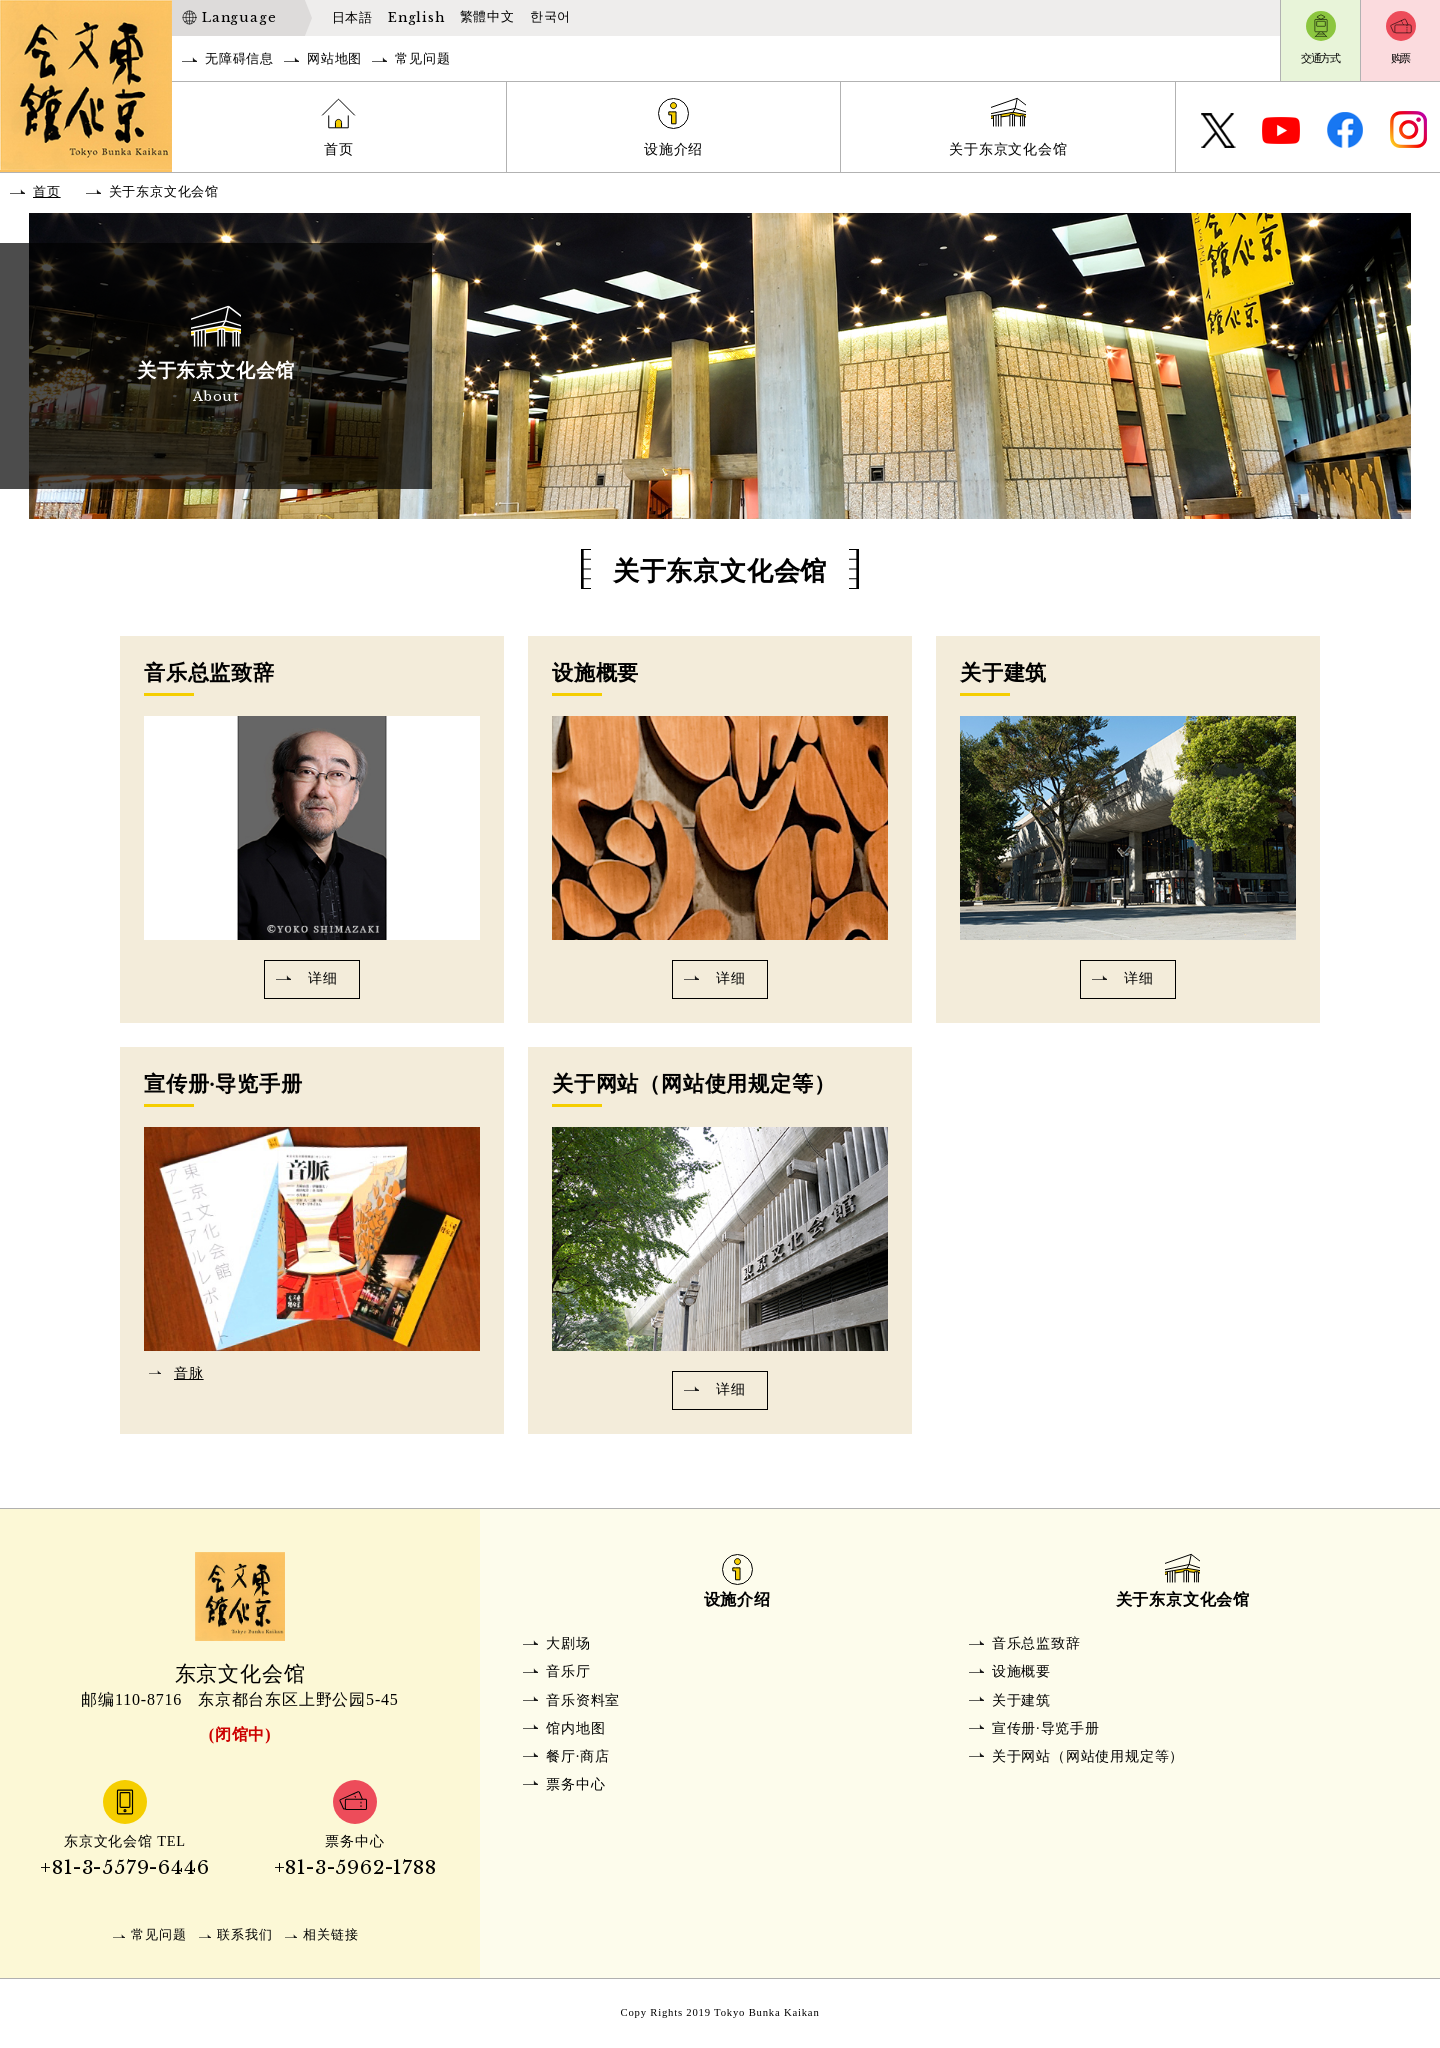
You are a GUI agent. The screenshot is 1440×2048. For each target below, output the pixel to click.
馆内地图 (575, 1728)
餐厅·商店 (578, 1756)
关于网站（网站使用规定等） (1088, 1756)
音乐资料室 (583, 1700)
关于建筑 (1021, 1700)
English (416, 17)
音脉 (189, 1373)
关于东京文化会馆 (1008, 149)
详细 (323, 978)
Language (239, 17)
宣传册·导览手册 (1046, 1728)
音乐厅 (568, 1671)
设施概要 (1021, 1671)
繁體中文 (487, 17)
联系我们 (244, 1935)
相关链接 (330, 1935)
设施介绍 (673, 149)
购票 (1401, 58)
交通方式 (1321, 58)
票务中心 (575, 1784)
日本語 (352, 17)
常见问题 (422, 59)
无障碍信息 (239, 59)
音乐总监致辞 (1036, 1643)
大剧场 (568, 1643)
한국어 (550, 17)
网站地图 (334, 59)
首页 (339, 149)
